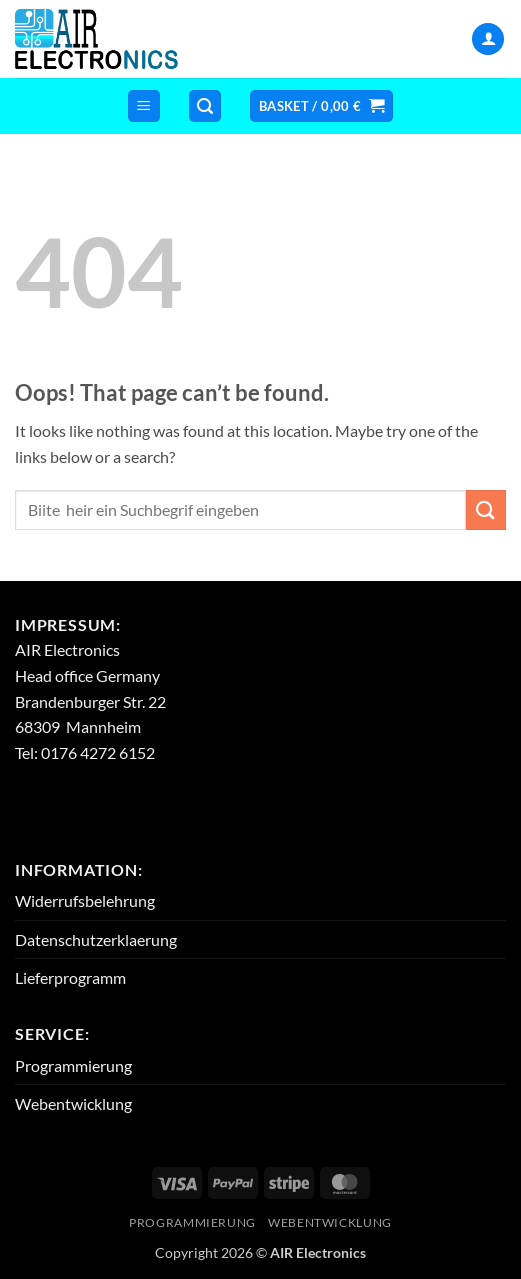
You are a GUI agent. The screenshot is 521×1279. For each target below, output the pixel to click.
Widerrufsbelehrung (85, 900)
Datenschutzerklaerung (96, 939)
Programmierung (73, 1065)
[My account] (488, 39)
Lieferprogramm (70, 977)
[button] (144, 106)
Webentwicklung (73, 1103)
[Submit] (486, 509)
